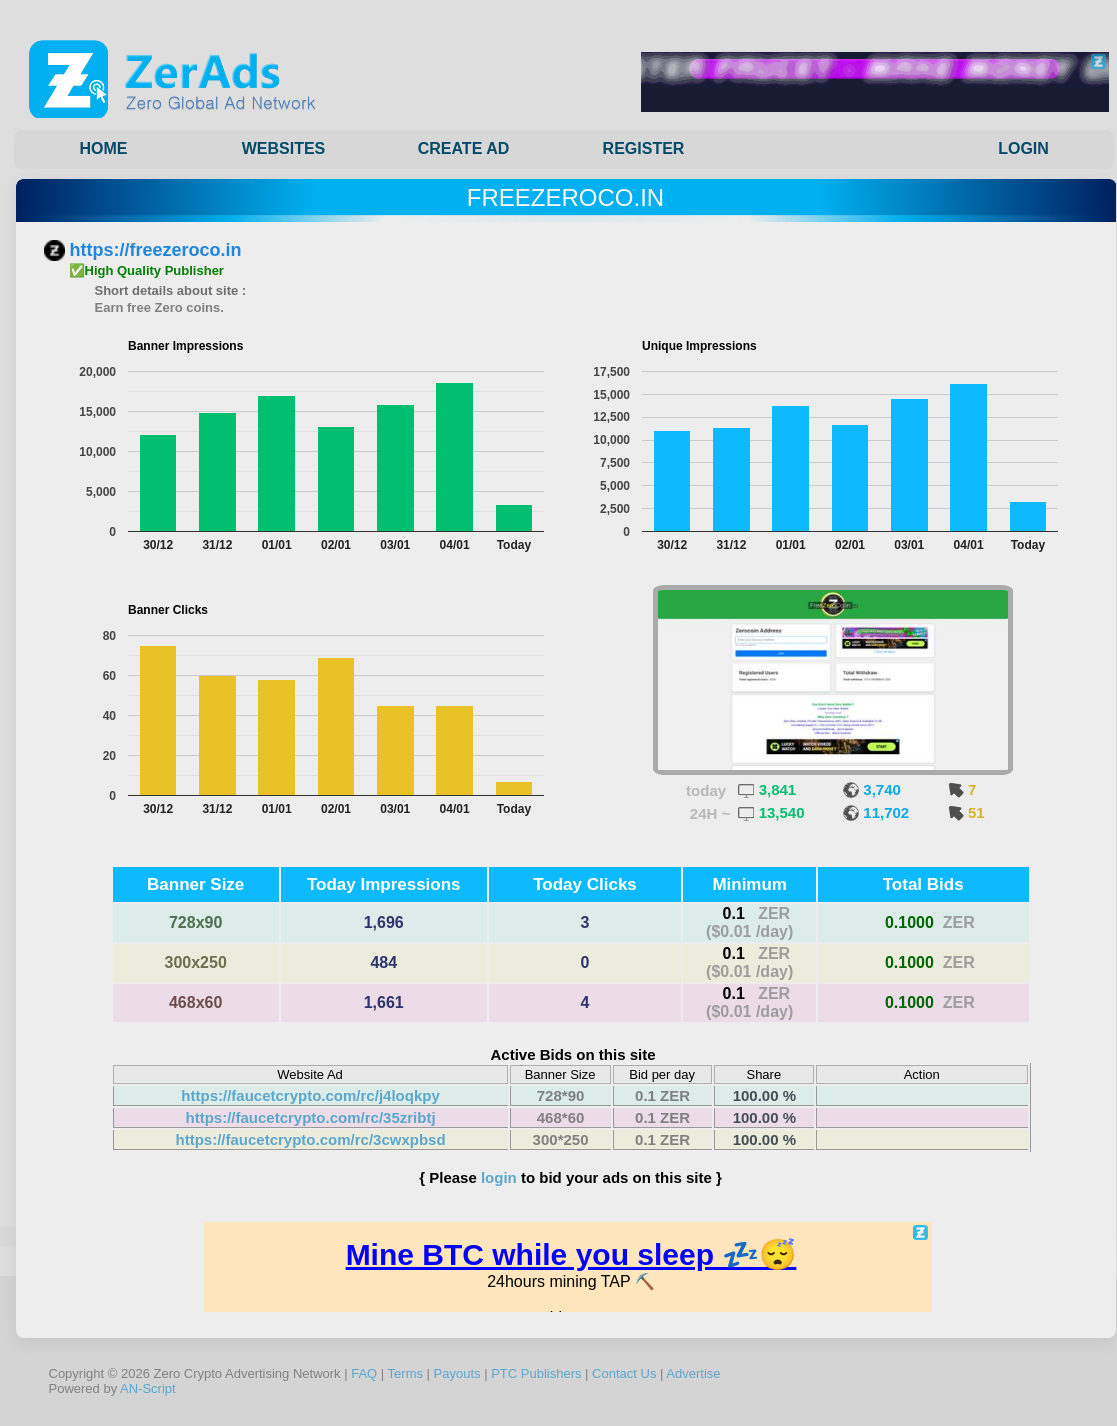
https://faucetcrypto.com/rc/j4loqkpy (310, 1095)
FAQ (364, 1373)
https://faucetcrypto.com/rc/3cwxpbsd (311, 1139)
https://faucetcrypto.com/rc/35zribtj (311, 1117)
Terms (405, 1373)
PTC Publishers (536, 1373)
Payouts (457, 1373)
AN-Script (148, 1388)
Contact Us (624, 1373)
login (499, 1177)
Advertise (693, 1373)
